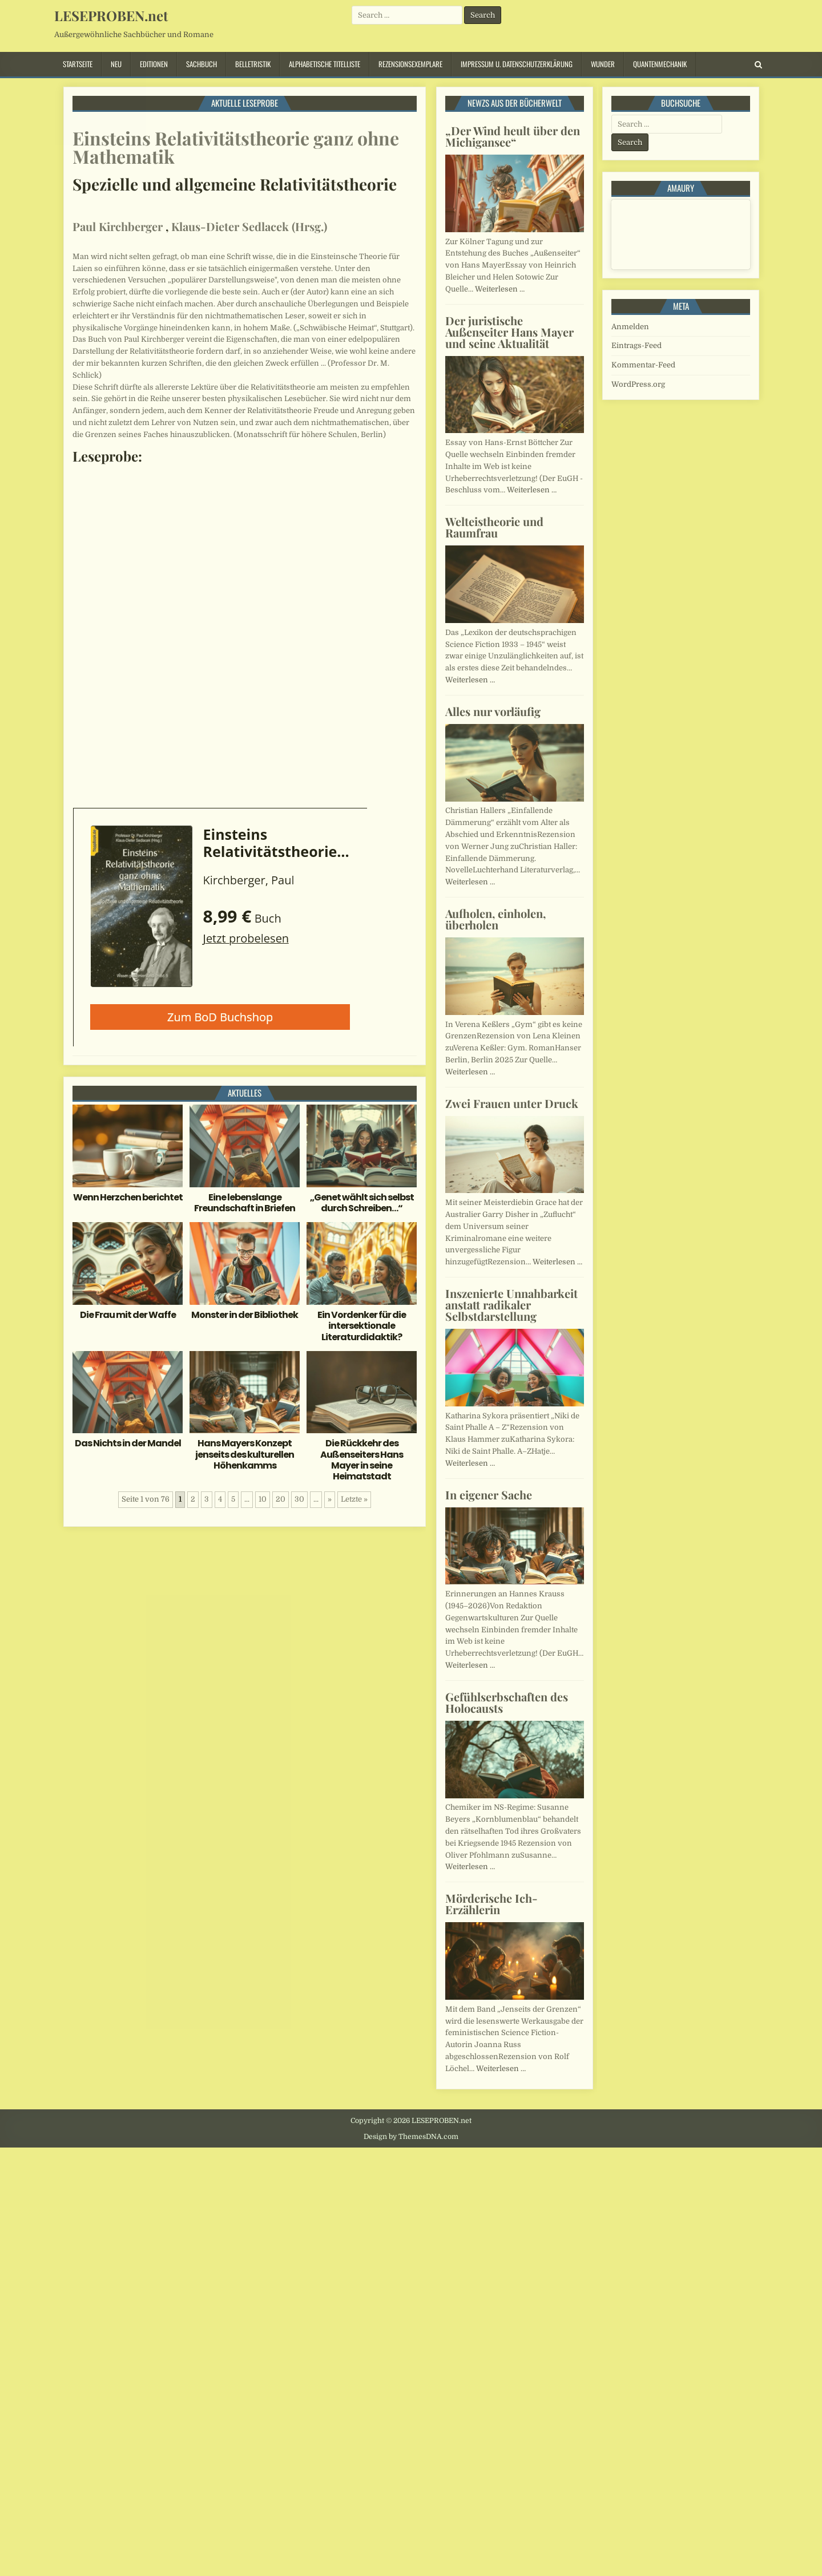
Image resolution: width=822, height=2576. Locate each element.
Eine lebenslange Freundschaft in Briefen (244, 1203)
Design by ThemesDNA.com (411, 2137)
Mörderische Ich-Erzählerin (491, 1903)
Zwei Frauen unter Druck (511, 1103)
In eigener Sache (488, 1494)
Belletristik (253, 64)
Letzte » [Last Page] (354, 1499)
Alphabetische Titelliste (324, 64)
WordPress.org (638, 384)
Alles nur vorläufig (493, 711)
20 (280, 1499)
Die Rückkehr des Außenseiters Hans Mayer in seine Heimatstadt (361, 1460)
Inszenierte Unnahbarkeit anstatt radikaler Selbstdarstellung (511, 1304)
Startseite (77, 64)
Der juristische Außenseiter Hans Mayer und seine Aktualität (509, 332)
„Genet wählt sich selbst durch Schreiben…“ (362, 1203)
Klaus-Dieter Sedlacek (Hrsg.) (249, 226)
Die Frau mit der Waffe (128, 1314)
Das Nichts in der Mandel (128, 1443)
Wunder (603, 64)
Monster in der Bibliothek (244, 1314)
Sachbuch (201, 64)
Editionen (154, 64)
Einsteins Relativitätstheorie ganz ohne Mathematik (235, 147)
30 (299, 1499)
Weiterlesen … (500, 289)
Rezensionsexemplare (410, 64)
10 (263, 1499)
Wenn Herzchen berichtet (128, 1197)
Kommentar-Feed (643, 365)
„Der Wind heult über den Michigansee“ (512, 136)
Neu (116, 64)
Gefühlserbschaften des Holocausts (506, 1702)
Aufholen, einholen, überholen (495, 918)
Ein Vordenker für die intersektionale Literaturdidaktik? (361, 1325)
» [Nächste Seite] (330, 1499)
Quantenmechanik (660, 64)
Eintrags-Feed (636, 345)
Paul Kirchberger (117, 226)
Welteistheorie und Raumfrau (494, 526)
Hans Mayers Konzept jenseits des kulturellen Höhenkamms (244, 1454)
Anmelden (630, 326)
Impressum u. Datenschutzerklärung (517, 64)
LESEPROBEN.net (111, 15)
